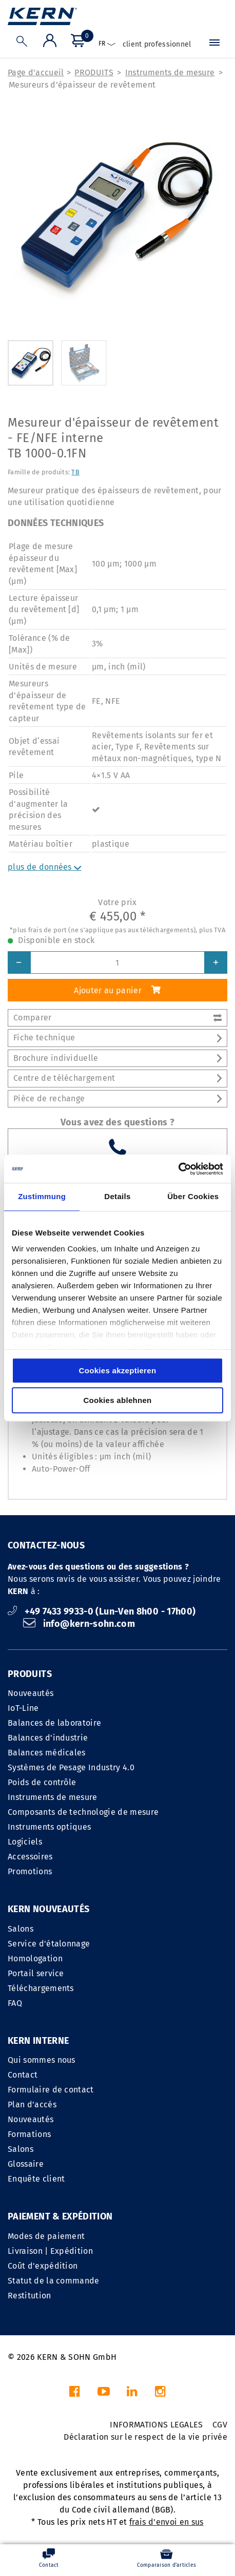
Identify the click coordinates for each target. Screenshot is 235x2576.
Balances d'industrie (48, 1738)
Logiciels (25, 1842)
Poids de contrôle (42, 1782)
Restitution (29, 2295)
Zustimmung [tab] (42, 1196)
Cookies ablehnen (117, 1400)
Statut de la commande (54, 2281)
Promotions (30, 1871)
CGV (219, 2425)
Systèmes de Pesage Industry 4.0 (71, 1767)
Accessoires (30, 1856)
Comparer (117, 1017)
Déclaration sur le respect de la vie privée (145, 2437)
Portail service (36, 1973)
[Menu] (214, 44)
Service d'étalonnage (49, 1944)
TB (75, 472)
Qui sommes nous (41, 2060)
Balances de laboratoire (54, 1723)
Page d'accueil (36, 72)
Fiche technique (117, 1037)
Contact (22, 2075)
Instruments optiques (49, 1827)
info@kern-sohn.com (79, 1623)
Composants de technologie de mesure (83, 1812)
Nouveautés (30, 1693)
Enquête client (36, 2179)
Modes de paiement (46, 2236)
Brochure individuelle (117, 1058)
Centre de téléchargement (117, 1078)
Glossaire (26, 2164)
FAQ (15, 2003)
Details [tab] (117, 1196)
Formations (29, 2134)
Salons (20, 1929)
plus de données (44, 867)
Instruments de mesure (170, 72)
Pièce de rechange (117, 1098)
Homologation (35, 1958)
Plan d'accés (32, 2104)
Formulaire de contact (51, 2090)
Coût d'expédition (42, 2266)
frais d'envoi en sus (166, 2522)
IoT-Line (23, 1708)
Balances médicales (47, 1752)
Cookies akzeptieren (117, 1370)
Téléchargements (41, 1988)
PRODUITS (93, 72)
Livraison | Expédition (50, 2251)
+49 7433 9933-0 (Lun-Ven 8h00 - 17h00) (101, 1611)
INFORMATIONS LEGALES (156, 2425)
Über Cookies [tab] (193, 1196)
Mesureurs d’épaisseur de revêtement (82, 85)
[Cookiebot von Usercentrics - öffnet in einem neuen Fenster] (178, 1169)
